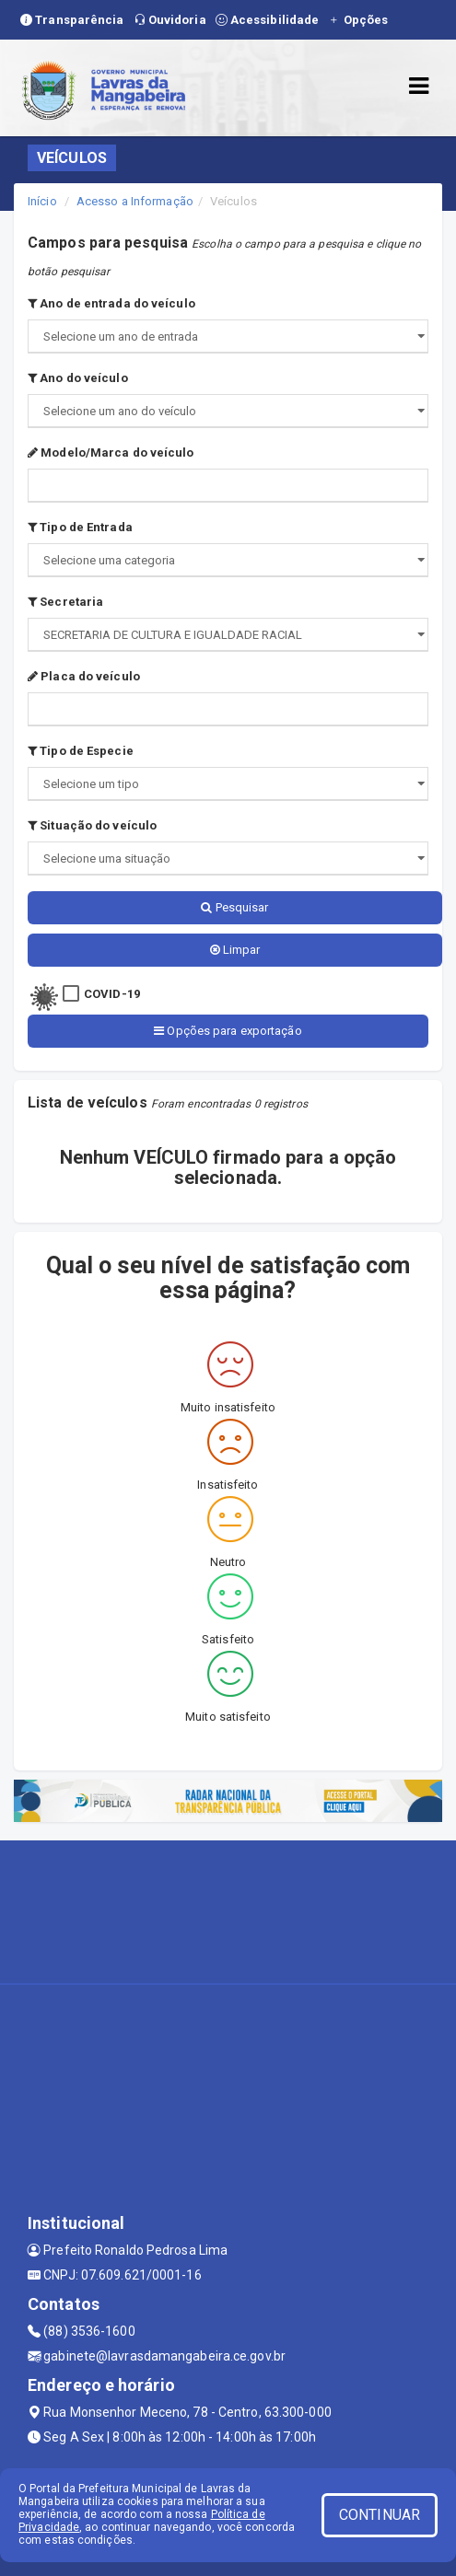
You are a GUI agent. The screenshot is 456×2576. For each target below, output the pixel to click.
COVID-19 (112, 994)
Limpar (235, 950)
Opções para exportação (227, 1031)
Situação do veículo (92, 825)
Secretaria (65, 602)
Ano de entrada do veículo (111, 303)
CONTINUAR (379, 2515)
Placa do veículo (84, 676)
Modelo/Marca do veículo (111, 452)
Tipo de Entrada (80, 527)
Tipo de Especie (81, 751)
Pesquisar (234, 907)
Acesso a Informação (134, 201)
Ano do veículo (78, 378)
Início (42, 201)
